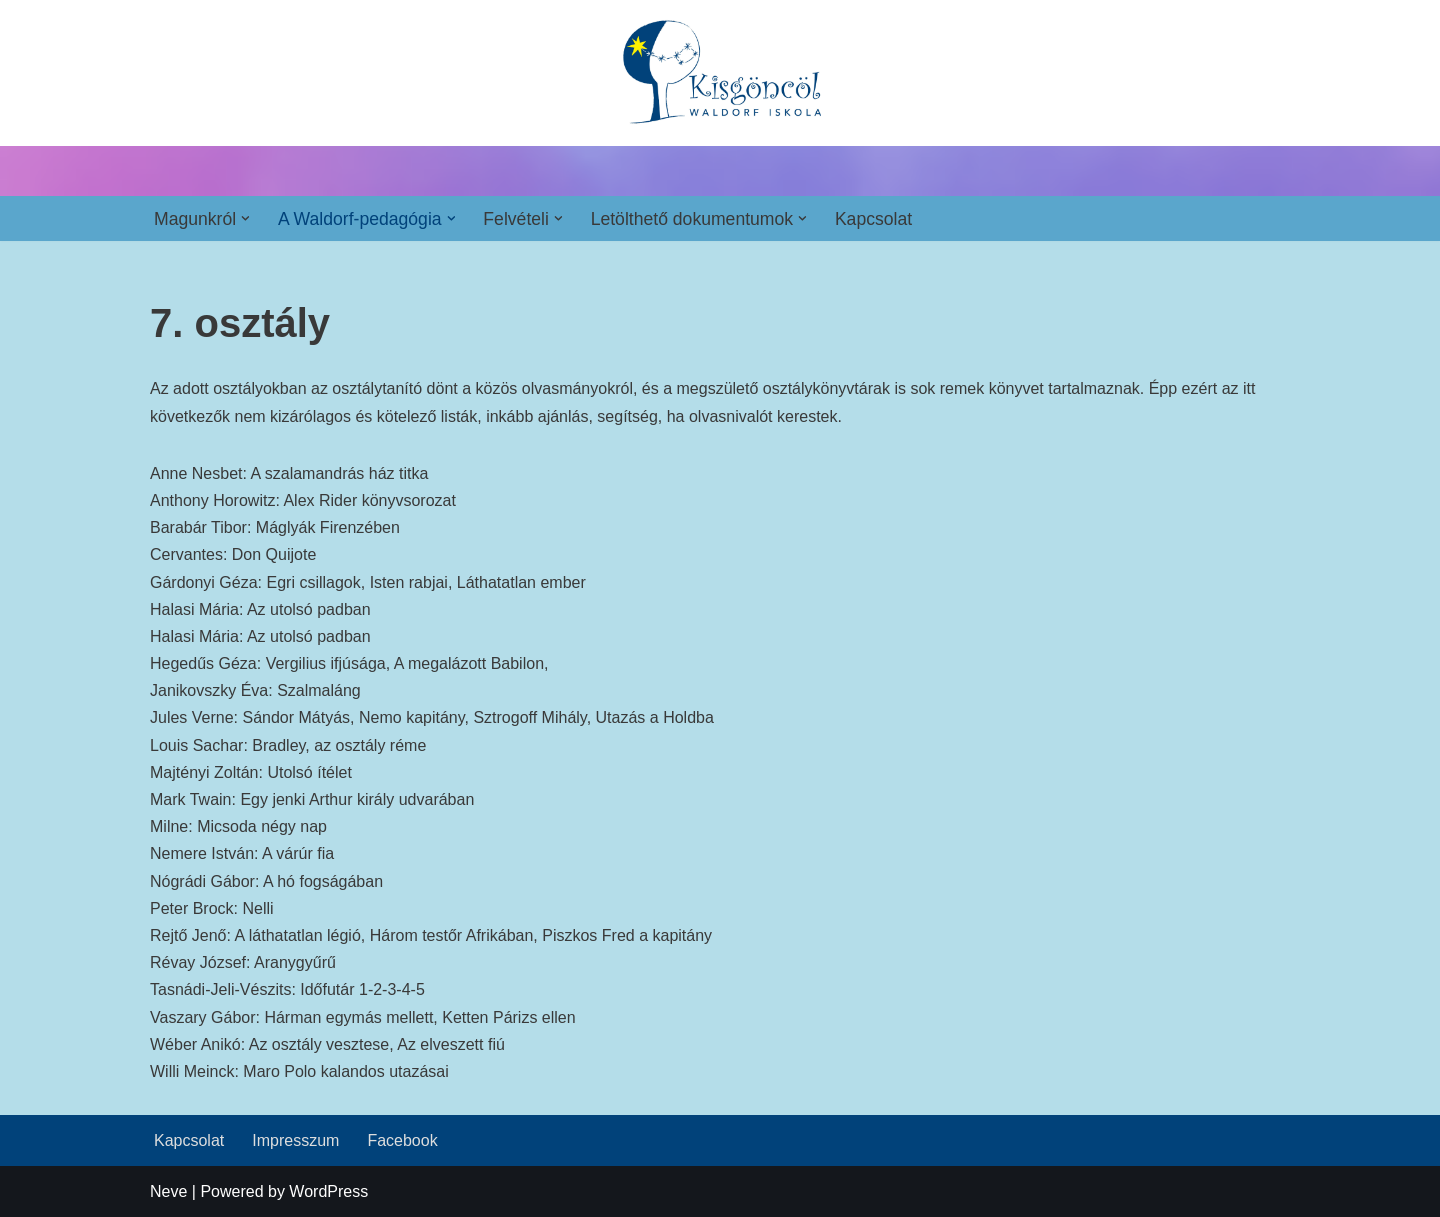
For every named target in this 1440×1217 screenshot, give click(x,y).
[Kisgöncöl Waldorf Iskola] (720, 73)
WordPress (328, 1191)
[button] (245, 218)
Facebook (402, 1140)
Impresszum (295, 1140)
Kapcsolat (873, 219)
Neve (168, 1191)
